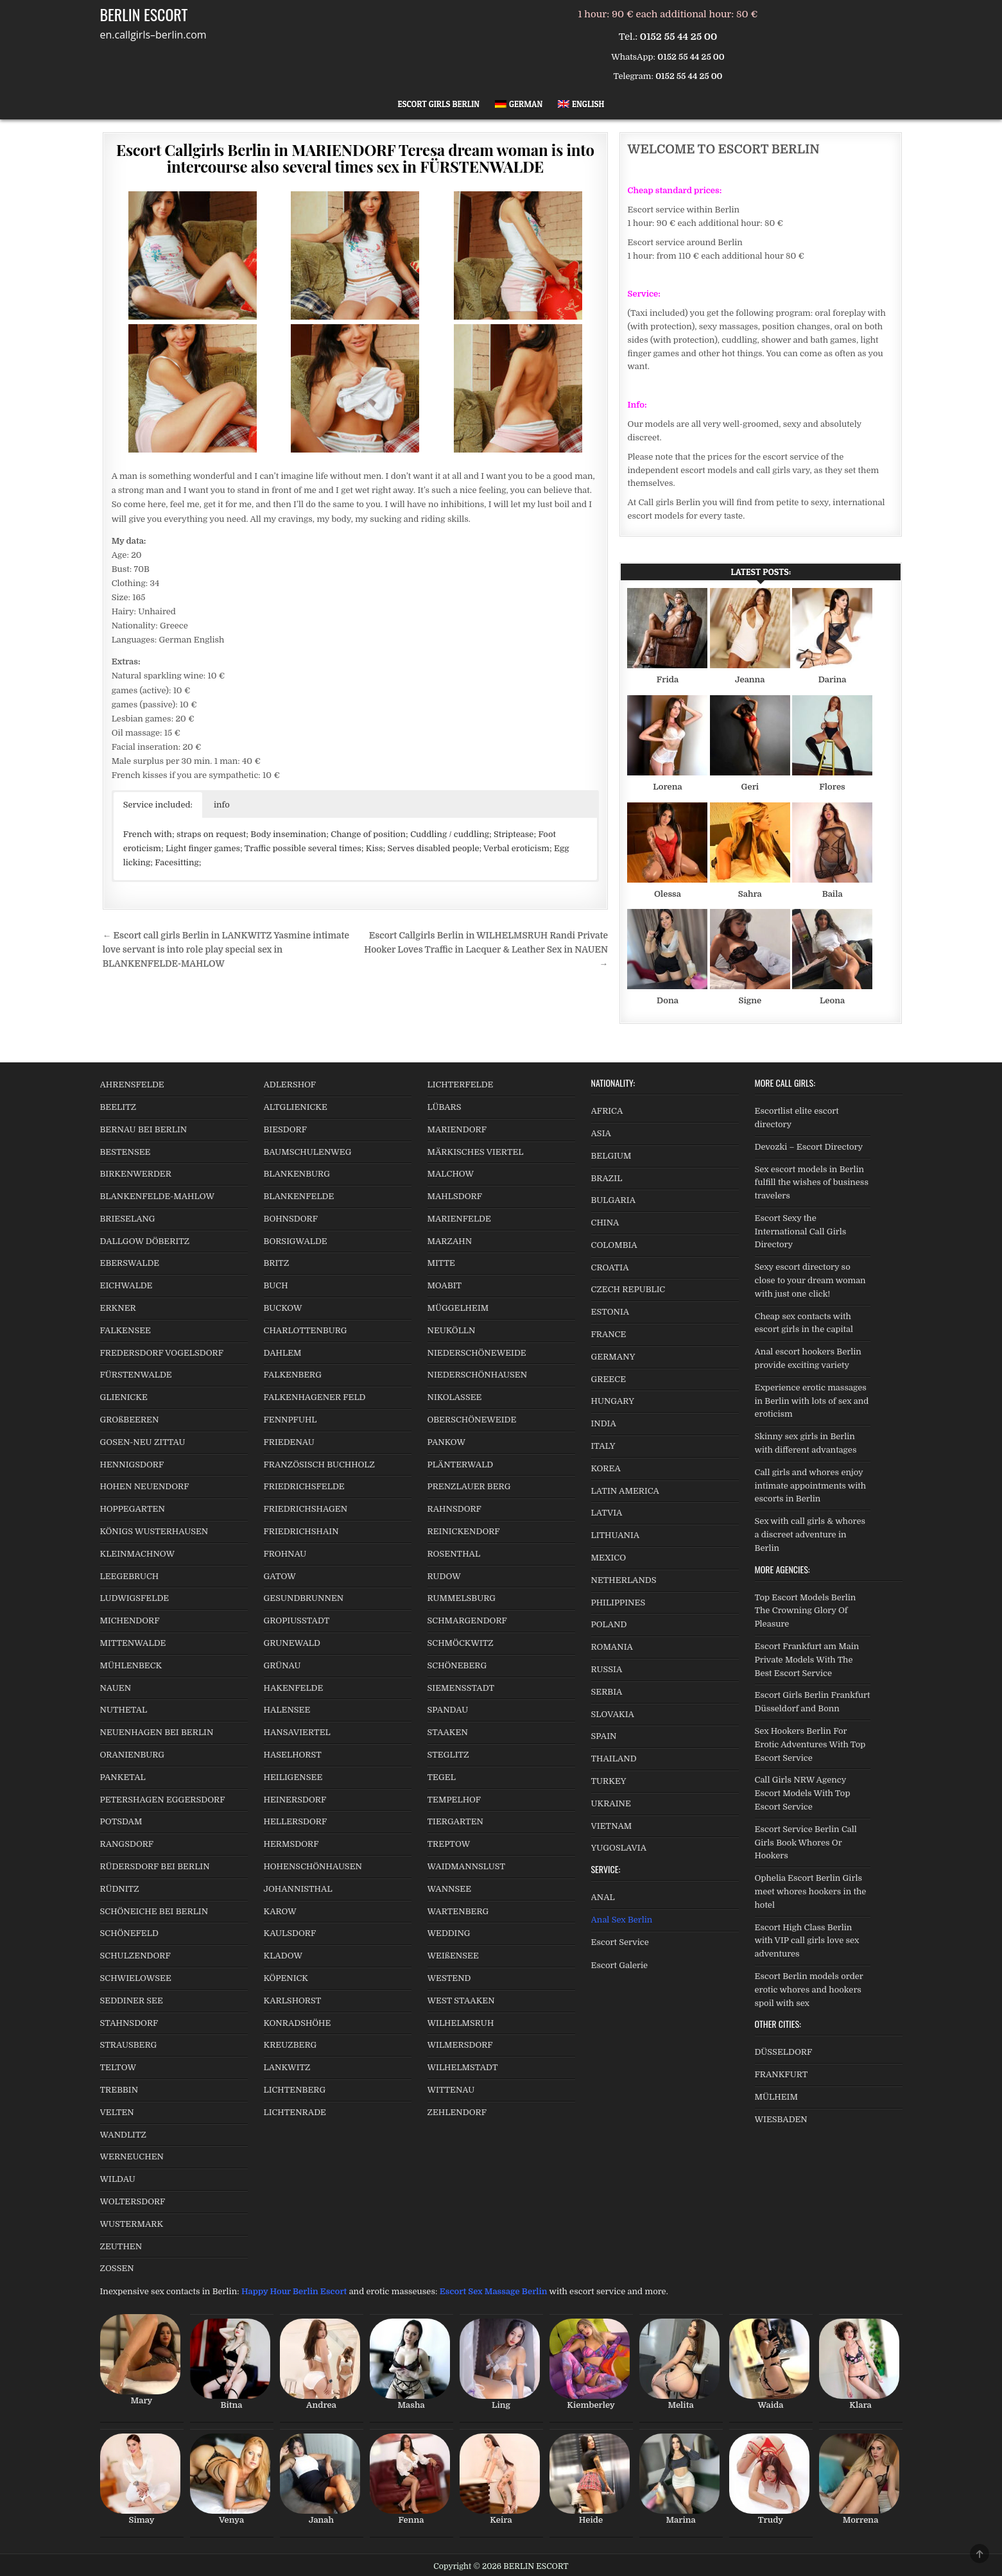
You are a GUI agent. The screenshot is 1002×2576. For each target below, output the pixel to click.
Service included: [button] (158, 804)
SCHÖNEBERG (457, 1665)
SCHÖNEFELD (129, 1933)
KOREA (606, 1468)
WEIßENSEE (453, 1955)
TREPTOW (449, 1844)
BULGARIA (613, 1200)
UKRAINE (611, 1803)
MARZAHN (450, 1241)
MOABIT (445, 1285)
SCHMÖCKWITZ (461, 1643)
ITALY (603, 1446)
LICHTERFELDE (461, 1084)
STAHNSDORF (129, 2023)
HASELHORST (293, 1754)
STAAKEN (448, 1732)
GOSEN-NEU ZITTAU (143, 1442)
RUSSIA (607, 1669)
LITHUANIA (615, 1535)
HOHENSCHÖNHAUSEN (313, 1866)
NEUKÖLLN (452, 1330)
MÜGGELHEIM (458, 1308)
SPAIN (604, 1736)
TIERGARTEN (455, 1821)
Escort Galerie (619, 1965)
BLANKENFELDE (299, 1196)
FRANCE (608, 1334)
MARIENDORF (457, 1129)
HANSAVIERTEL (297, 1732)
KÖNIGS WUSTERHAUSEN (154, 1531)
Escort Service (620, 1942)
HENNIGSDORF (132, 1464)
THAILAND (614, 1758)
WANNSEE (450, 1889)
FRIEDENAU (289, 1442)
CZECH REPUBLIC (628, 1289)
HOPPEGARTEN (132, 1509)
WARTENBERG (458, 1911)
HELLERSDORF (295, 1821)
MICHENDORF (130, 1620)
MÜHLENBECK (131, 1665)
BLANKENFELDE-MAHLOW (157, 1196)
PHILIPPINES (618, 1602)
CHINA (605, 1222)
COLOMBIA (614, 1245)
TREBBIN (119, 2090)
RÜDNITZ (119, 1889)
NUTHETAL (124, 1710)
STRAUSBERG (128, 2045)
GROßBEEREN (129, 1419)
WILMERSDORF (460, 2045)
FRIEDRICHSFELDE (304, 1486)
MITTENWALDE (133, 1643)
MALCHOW (451, 1174)
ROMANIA (612, 1647)
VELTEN (117, 2112)
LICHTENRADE (295, 2112)
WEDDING (449, 1933)
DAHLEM (283, 1353)
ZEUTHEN (121, 2246)
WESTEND (449, 1978)
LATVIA (607, 1512)
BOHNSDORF (291, 1218)
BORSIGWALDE (295, 1241)
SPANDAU (448, 1710)
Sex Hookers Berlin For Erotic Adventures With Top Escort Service (810, 1744)
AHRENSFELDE (132, 1084)
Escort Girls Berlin (439, 104)
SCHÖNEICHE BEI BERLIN (154, 1911)
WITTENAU (451, 2090)
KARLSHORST (293, 2000)
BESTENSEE (125, 1152)
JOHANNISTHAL (298, 1889)
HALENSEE (287, 1710)
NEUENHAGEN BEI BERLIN (157, 1732)
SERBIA (607, 1692)
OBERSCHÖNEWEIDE (472, 1419)
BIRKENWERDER (135, 1174)
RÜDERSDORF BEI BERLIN (155, 1866)
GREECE (608, 1379)
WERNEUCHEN (132, 2156)
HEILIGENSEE (293, 1777)
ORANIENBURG (132, 1754)
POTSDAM (121, 1821)
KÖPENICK (286, 1978)
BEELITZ (118, 1107)
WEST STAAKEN (461, 2000)
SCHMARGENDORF (467, 1620)
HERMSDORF (291, 1844)
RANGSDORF (127, 1844)
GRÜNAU (282, 1665)
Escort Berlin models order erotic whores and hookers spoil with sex (809, 1989)
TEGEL (442, 1777)
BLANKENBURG (297, 1174)
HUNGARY (613, 1401)
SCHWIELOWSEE (135, 1978)
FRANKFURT (781, 2074)
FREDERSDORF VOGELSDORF (162, 1353)
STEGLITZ (448, 1754)
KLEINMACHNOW (137, 1554)
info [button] (222, 804)
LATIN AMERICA (625, 1491)
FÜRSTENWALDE (136, 1374)
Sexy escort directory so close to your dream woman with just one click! (810, 1280)
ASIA (601, 1133)
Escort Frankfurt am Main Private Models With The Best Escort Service (807, 1659)
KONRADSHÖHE (297, 2023)
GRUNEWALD (292, 1643)
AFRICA (607, 1111)
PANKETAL (123, 1777)
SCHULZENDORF (135, 1955)
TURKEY (608, 1781)
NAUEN (116, 1688)
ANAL (603, 1897)
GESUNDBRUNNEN (304, 1598)
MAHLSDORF (455, 1196)
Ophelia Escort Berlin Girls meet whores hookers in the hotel (811, 1891)
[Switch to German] (518, 104)
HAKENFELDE (294, 1688)
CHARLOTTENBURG (305, 1330)
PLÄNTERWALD (461, 1464)
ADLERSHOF (290, 1084)
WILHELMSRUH (461, 2023)
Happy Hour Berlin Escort (294, 2291)
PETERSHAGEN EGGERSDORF (162, 1799)
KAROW (280, 1911)
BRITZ (276, 1263)
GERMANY (613, 1356)
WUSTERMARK (132, 2224)
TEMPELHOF (454, 1799)
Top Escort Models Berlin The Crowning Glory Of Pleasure (805, 1611)
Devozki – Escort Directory (809, 1147)
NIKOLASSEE (455, 1397)
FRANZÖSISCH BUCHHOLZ (319, 1464)
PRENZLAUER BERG (469, 1486)
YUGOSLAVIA (619, 1848)
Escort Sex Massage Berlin (494, 2291)
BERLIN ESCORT (144, 14)
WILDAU (117, 2179)
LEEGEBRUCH (129, 1576)
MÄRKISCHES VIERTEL (476, 1152)
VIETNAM (611, 1826)
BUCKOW (283, 1308)
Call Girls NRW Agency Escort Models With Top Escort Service (803, 1793)
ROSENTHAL (454, 1554)
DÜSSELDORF (784, 2052)
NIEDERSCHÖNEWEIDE (477, 1353)
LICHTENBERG (295, 2090)
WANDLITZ (123, 2134)
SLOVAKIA (612, 1714)
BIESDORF (285, 1129)
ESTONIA (610, 1312)
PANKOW (447, 1442)
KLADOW (283, 1955)
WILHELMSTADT (463, 2067)
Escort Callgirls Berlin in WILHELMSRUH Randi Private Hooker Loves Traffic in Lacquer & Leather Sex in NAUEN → (486, 950)
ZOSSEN (117, 2268)
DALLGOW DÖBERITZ (145, 1241)
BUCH (276, 1285)
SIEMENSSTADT (461, 1688)
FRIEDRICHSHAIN (301, 1531)
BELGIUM (611, 1156)
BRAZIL (607, 1178)
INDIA (603, 1423)
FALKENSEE (125, 1330)
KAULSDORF (290, 1933)
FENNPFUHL (290, 1419)
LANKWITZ (287, 2067)
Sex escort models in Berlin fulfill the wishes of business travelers (811, 1182)
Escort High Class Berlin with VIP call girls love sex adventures (807, 1941)
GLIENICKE (124, 1397)
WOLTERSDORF (133, 2201)
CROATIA (610, 1267)
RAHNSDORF (454, 1509)
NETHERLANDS (624, 1580)
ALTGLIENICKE (295, 1107)
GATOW (280, 1576)
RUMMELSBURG (462, 1598)
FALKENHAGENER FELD (315, 1397)
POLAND (609, 1624)
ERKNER (118, 1308)
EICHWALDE (126, 1285)
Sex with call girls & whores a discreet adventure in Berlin (810, 1534)
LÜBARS (445, 1107)
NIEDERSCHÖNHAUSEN (478, 1374)
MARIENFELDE (459, 1218)
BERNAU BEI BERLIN (143, 1129)
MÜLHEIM (776, 2097)
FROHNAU (285, 1554)
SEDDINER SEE (131, 2000)
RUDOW (444, 1576)
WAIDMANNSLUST (467, 1866)
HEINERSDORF (295, 1799)
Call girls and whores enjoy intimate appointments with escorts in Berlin (811, 1485)
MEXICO (608, 1557)
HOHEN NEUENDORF (144, 1486)
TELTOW (118, 2067)
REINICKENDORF (464, 1531)
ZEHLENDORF (457, 2112)
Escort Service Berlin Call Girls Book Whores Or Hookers (806, 1842)
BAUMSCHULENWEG (308, 1152)
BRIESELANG (127, 1218)
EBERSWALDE (130, 1263)
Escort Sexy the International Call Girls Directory (801, 1231)
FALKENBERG (293, 1374)
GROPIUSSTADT (297, 1620)
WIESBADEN (781, 2119)
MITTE (441, 1263)
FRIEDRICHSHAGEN (306, 1509)
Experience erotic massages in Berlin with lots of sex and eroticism (812, 1401)
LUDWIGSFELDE (134, 1598)
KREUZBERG (290, 2045)
